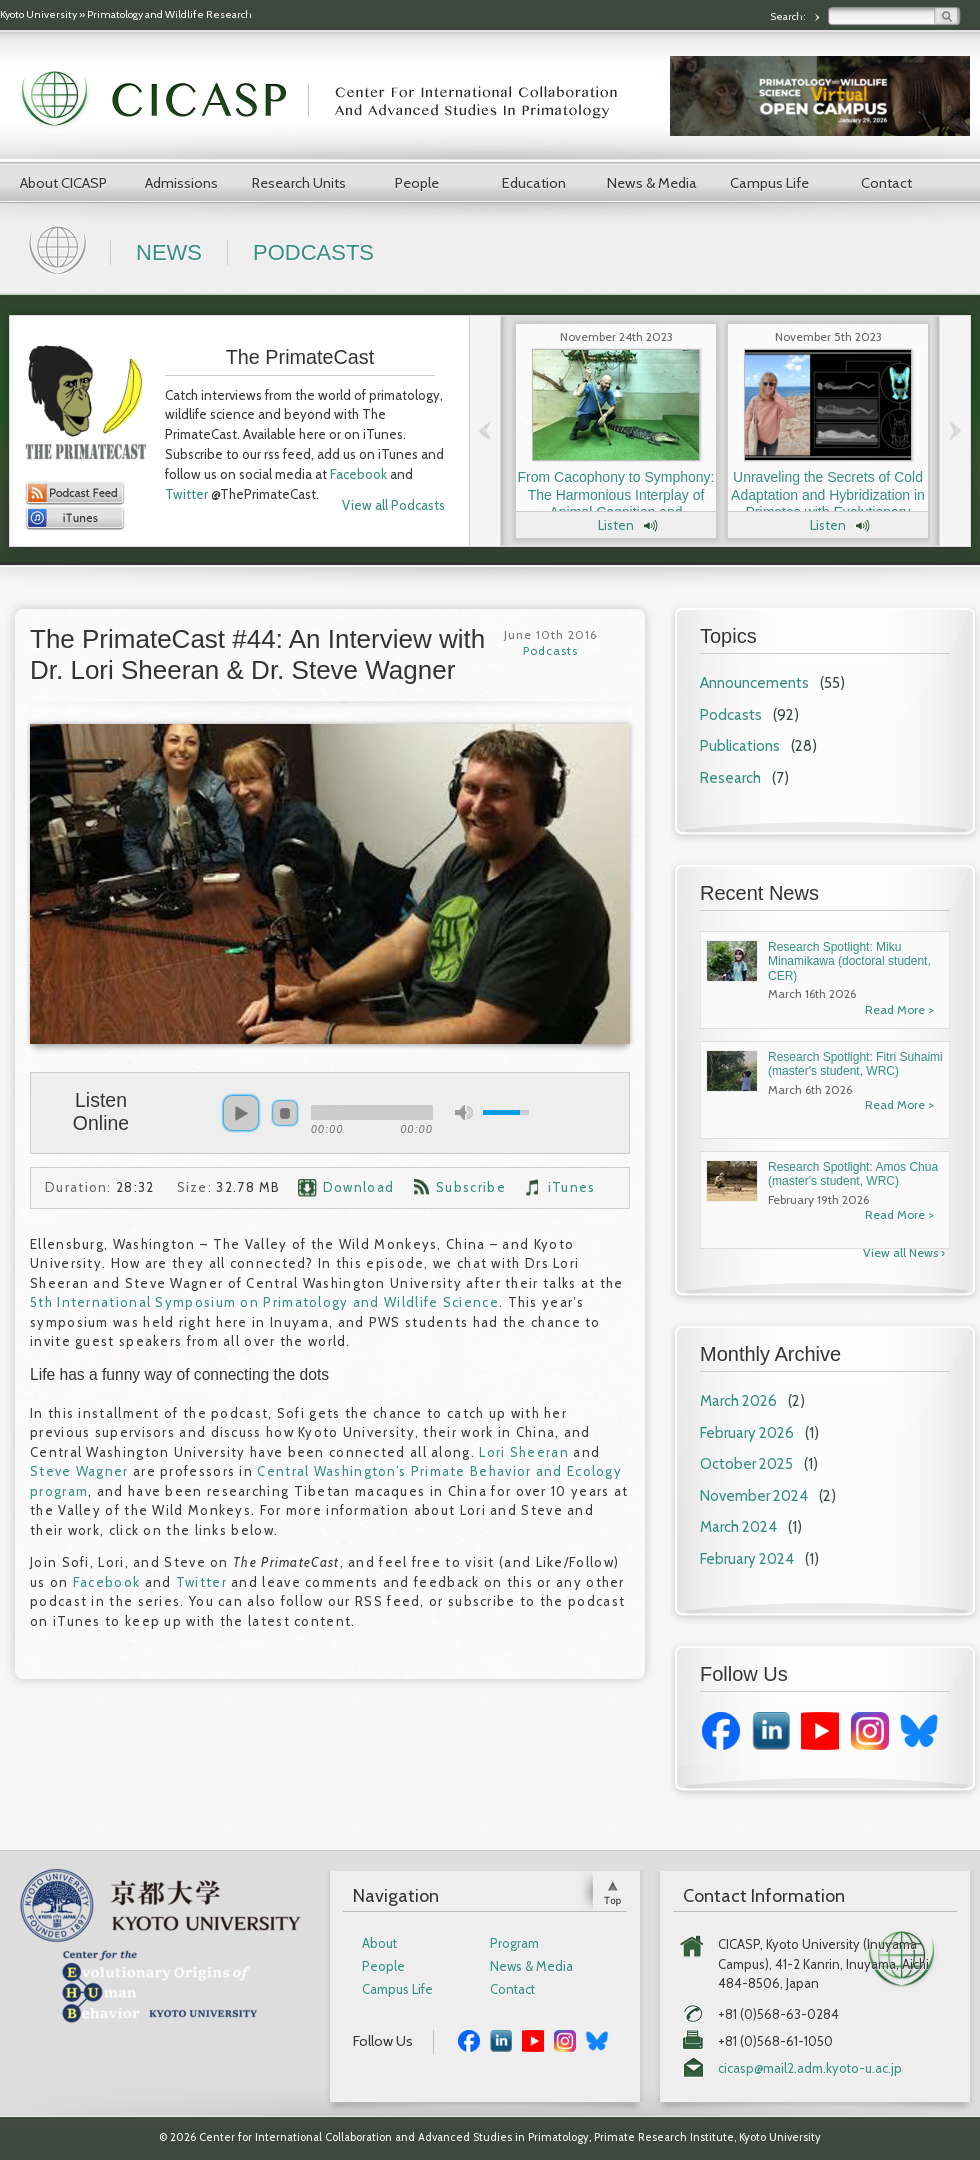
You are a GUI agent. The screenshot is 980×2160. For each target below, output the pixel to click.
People (417, 183)
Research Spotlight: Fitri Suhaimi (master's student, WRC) (855, 1064)
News (169, 252)
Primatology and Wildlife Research (169, 14)
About (379, 1943)
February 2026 (747, 1433)
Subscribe (471, 1187)
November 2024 (754, 1496)
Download (358, 1187)
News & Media (652, 183)
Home (60, 248)
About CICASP (63, 183)
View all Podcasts (393, 505)
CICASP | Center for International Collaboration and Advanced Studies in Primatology (330, 100)
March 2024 (738, 1527)
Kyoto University (38, 14)
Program (514, 1943)
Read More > (899, 1009)
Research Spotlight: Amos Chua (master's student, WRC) (853, 1174)
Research (730, 778)
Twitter (186, 494)
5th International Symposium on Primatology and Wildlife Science (264, 1302)
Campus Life (769, 183)
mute (464, 1112)
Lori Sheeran (524, 1452)
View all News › (904, 1252)
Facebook (358, 474)
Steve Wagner (79, 1471)
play (241, 1113)
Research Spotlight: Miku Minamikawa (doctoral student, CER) (849, 961)
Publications (740, 746)
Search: (789, 16)
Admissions (181, 183)
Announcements (754, 683)
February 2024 (747, 1559)
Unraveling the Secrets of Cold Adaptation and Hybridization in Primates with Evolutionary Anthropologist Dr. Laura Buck (828, 503)
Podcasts (313, 252)
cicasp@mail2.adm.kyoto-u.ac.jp (810, 2068)
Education (534, 183)
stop (285, 1113)
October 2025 (746, 1464)
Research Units (299, 183)
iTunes (572, 1187)
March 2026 (738, 1401)
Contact (886, 183)
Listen (616, 525)
